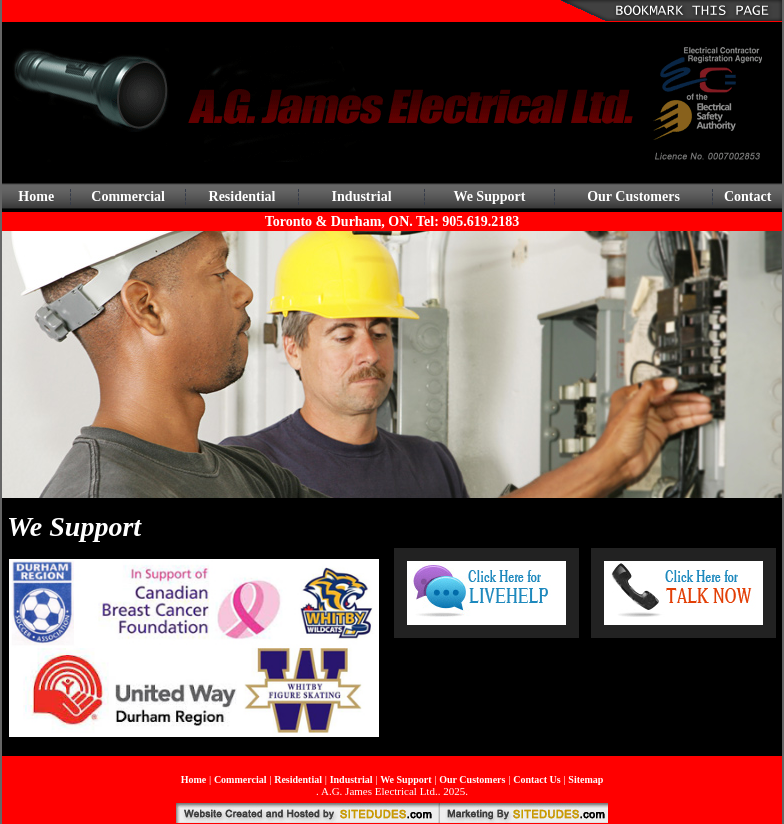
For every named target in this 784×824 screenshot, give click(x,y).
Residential (242, 196)
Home (36, 196)
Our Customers (633, 196)
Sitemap (585, 779)
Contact (747, 196)
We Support (489, 196)
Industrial (362, 196)
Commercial (128, 196)
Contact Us (537, 779)
